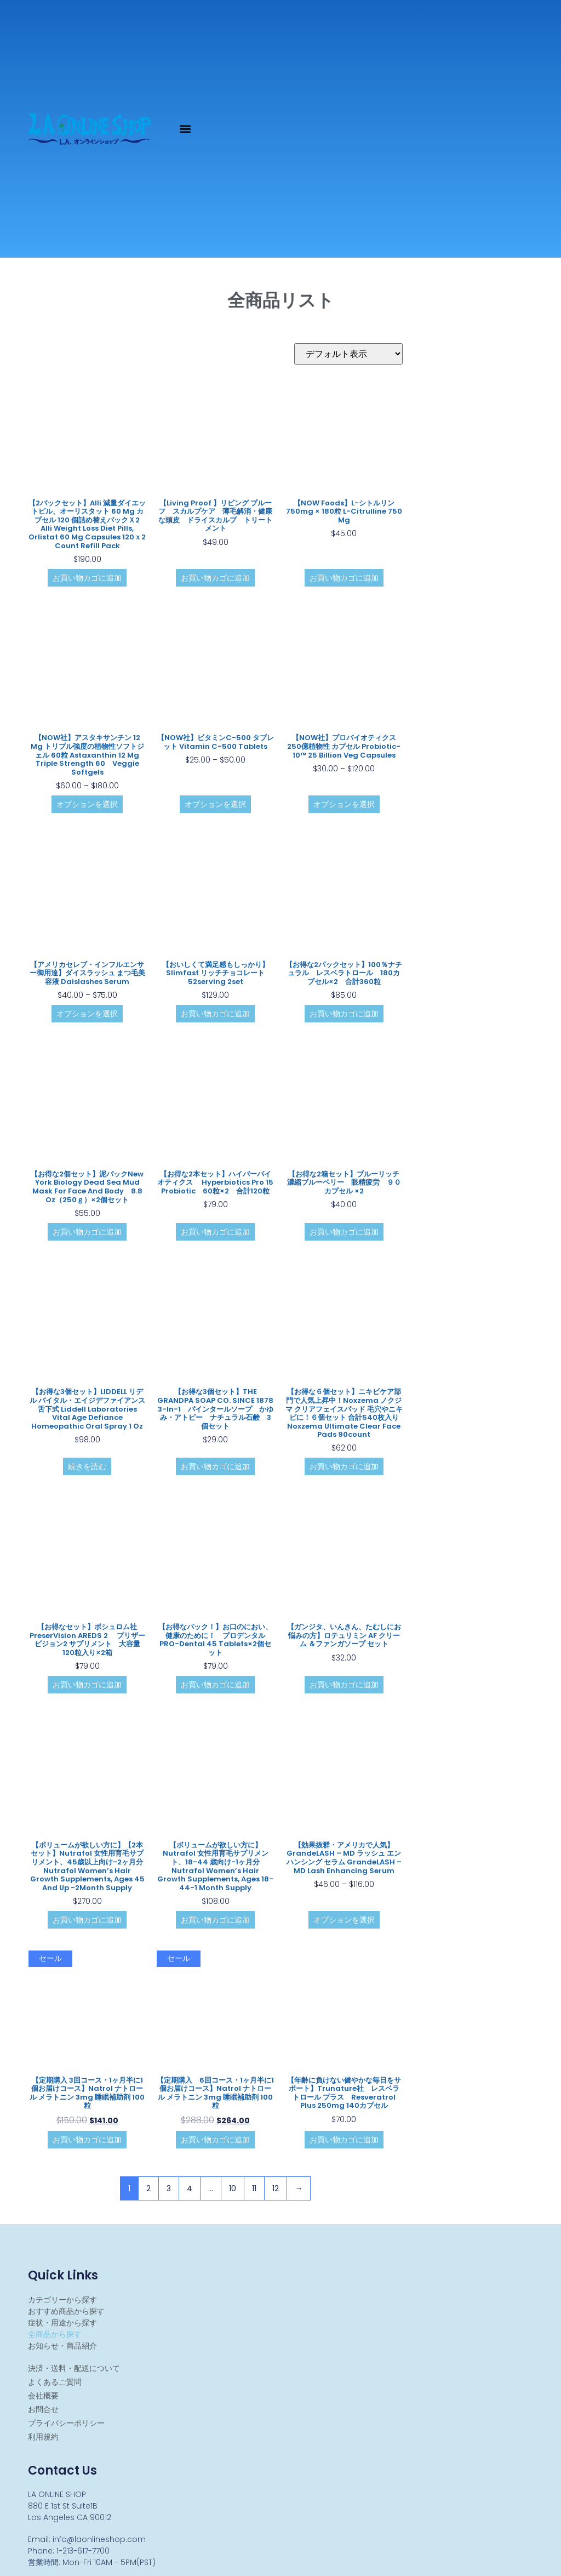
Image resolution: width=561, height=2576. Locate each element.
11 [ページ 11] (254, 2188)
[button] (185, 129)
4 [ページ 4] (189, 2188)
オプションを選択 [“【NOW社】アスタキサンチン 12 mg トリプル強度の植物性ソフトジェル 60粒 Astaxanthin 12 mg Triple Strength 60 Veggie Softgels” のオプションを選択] (87, 804)
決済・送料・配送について (74, 2368)
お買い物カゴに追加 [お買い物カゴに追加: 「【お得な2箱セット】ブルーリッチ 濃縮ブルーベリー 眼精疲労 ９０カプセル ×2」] (344, 1231)
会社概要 (43, 2395)
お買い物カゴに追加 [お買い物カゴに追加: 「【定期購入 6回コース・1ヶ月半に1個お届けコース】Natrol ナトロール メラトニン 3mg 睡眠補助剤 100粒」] (215, 2139)
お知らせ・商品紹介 (62, 2345)
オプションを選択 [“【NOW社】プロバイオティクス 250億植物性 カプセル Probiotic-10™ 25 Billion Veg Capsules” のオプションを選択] (344, 804)
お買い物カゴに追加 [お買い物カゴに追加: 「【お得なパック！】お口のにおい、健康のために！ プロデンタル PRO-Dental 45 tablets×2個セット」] (215, 1684)
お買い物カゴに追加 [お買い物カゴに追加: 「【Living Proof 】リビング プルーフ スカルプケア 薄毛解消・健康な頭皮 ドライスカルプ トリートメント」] (215, 577)
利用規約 (43, 2436)
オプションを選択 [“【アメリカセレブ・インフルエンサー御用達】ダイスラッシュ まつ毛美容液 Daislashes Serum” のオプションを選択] (87, 1013)
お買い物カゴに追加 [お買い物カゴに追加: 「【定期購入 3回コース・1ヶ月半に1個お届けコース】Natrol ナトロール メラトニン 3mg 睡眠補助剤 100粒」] (87, 2139)
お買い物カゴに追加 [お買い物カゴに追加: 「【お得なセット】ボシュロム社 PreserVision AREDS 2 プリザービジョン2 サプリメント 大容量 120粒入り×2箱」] (87, 1684)
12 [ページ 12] (275, 2188)
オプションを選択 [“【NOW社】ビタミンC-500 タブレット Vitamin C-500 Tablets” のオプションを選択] (215, 804)
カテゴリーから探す (62, 2299)
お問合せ (43, 2409)
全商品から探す (55, 2334)
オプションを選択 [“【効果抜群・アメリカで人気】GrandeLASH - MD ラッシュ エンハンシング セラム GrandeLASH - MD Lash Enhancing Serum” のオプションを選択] (344, 1919)
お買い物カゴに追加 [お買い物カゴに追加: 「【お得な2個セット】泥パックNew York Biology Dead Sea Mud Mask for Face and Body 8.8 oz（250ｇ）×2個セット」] (87, 1231)
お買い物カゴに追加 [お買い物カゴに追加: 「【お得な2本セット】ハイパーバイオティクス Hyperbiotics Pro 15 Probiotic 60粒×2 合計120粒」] (215, 1231)
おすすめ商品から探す (66, 2311)
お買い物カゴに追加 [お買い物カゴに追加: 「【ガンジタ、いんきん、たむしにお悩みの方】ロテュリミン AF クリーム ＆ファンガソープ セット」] (344, 1684)
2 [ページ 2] (148, 2188)
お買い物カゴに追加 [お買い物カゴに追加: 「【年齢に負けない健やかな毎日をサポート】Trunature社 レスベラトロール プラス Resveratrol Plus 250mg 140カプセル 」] (344, 2139)
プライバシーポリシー (66, 2423)
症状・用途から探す (62, 2322)
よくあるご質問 (55, 2381)
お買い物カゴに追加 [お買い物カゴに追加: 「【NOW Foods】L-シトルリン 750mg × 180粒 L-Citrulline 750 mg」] (344, 577)
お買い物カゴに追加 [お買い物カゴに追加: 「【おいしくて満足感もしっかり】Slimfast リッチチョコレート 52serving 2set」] (215, 1013)
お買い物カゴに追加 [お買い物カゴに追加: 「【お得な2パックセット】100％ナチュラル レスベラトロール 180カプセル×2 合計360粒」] (344, 1013)
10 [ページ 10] (232, 2188)
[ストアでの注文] (348, 354)
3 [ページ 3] (169, 2188)
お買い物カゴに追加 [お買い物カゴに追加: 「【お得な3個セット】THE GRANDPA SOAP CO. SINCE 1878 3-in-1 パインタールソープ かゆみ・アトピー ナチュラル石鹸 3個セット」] (215, 1466)
